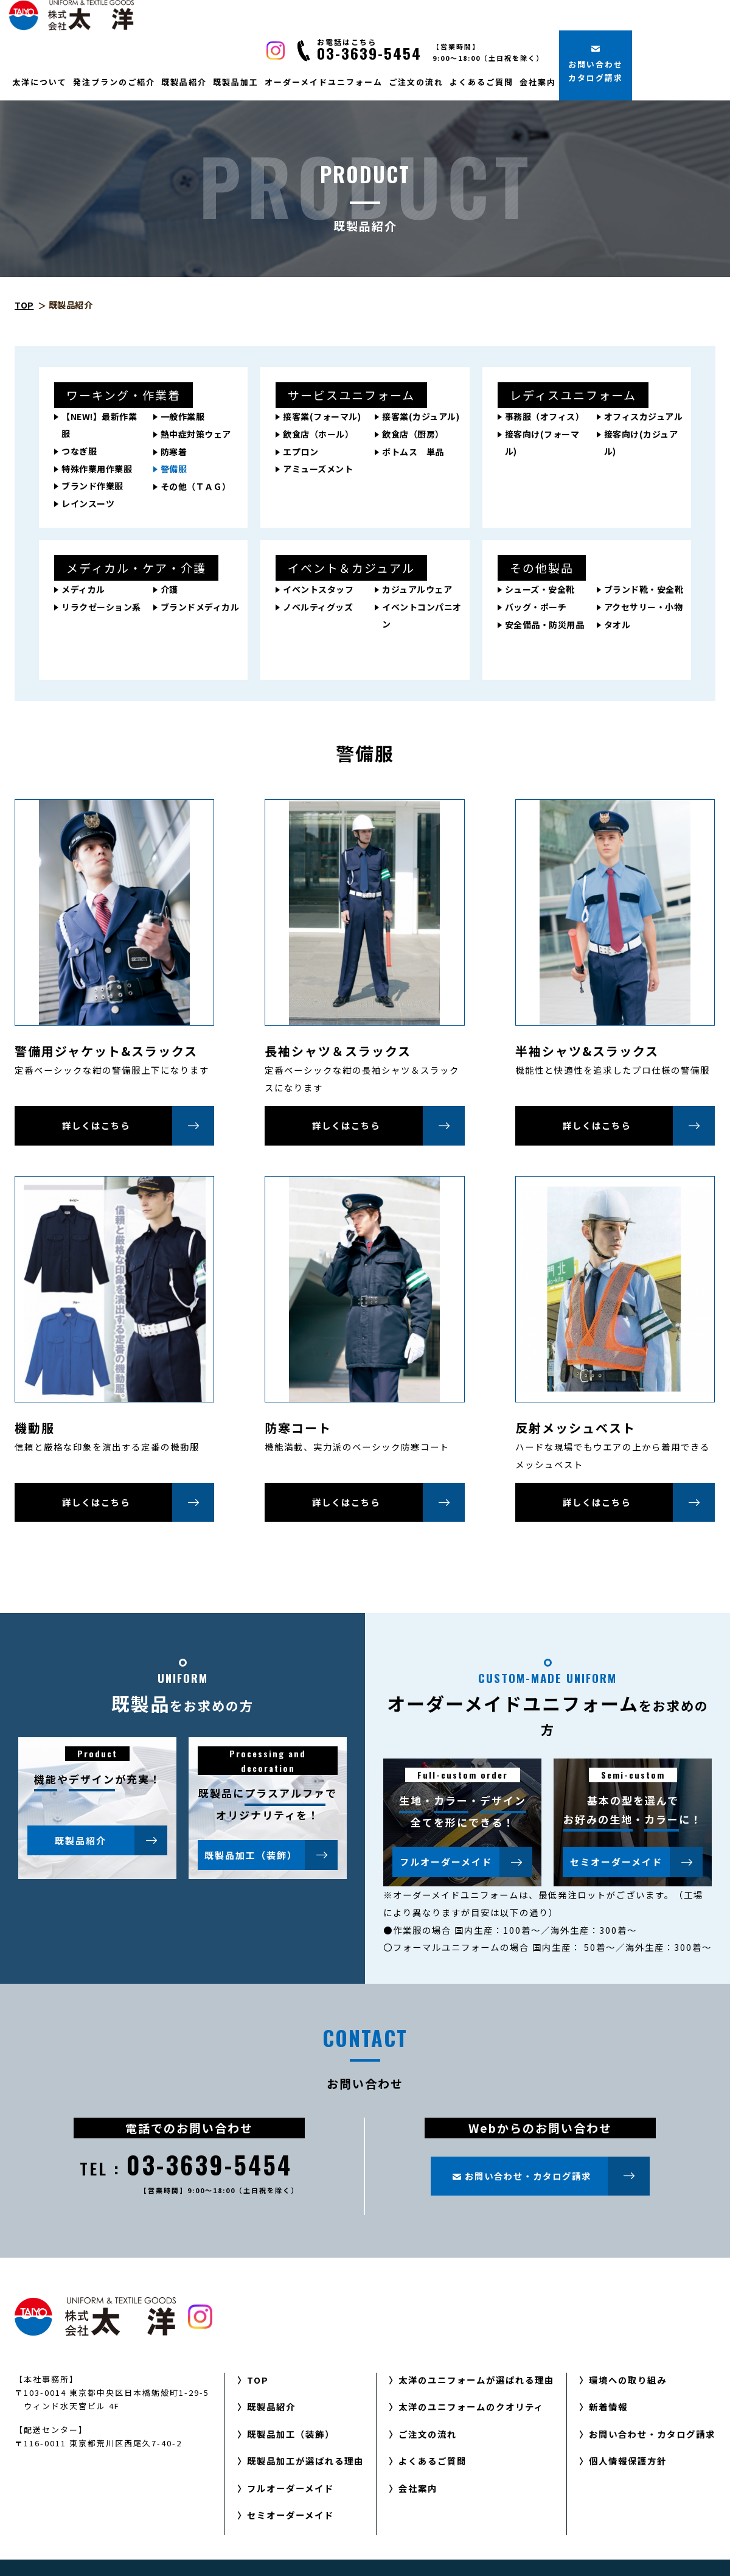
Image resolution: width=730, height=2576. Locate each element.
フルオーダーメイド (466, 1862)
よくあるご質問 (481, 82)
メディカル (83, 589)
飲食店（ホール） (318, 434)
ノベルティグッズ (318, 607)
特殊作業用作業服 (96, 469)
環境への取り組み (628, 2379)
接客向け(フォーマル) (542, 442)
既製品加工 (236, 82)
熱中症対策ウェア (196, 434)
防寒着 (174, 452)
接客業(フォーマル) (322, 416)
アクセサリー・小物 (643, 607)
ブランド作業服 (92, 486)
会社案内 (538, 82)
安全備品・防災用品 (545, 624)
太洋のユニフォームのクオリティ (471, 2406)
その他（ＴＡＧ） (196, 486)
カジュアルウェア (417, 589)
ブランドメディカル (200, 607)
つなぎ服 (79, 451)
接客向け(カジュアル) (641, 442)
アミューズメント (318, 469)
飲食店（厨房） (413, 434)
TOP (24, 304)
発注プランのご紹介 (114, 82)
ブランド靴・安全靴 (644, 589)
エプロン (300, 452)
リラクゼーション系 (101, 607)
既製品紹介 (184, 82)
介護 (169, 589)
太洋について (39, 82)
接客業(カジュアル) (420, 416)
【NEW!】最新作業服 (99, 424)
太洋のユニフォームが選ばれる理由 (476, 2379)
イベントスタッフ (318, 589)
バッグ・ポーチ (536, 607)
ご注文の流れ (416, 82)
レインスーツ (87, 503)
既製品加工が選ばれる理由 (305, 2460)
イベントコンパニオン (422, 615)
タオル (617, 624)
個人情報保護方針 (628, 2460)
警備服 (174, 469)
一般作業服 (183, 416)
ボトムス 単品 (413, 452)
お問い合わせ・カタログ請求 (652, 2433)
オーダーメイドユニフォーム (324, 82)
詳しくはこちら (138, 1125)
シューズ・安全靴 (540, 589)
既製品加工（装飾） (271, 1855)
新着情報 (608, 2406)
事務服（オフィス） (545, 416)
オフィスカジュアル (643, 416)
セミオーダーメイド (636, 1862)
